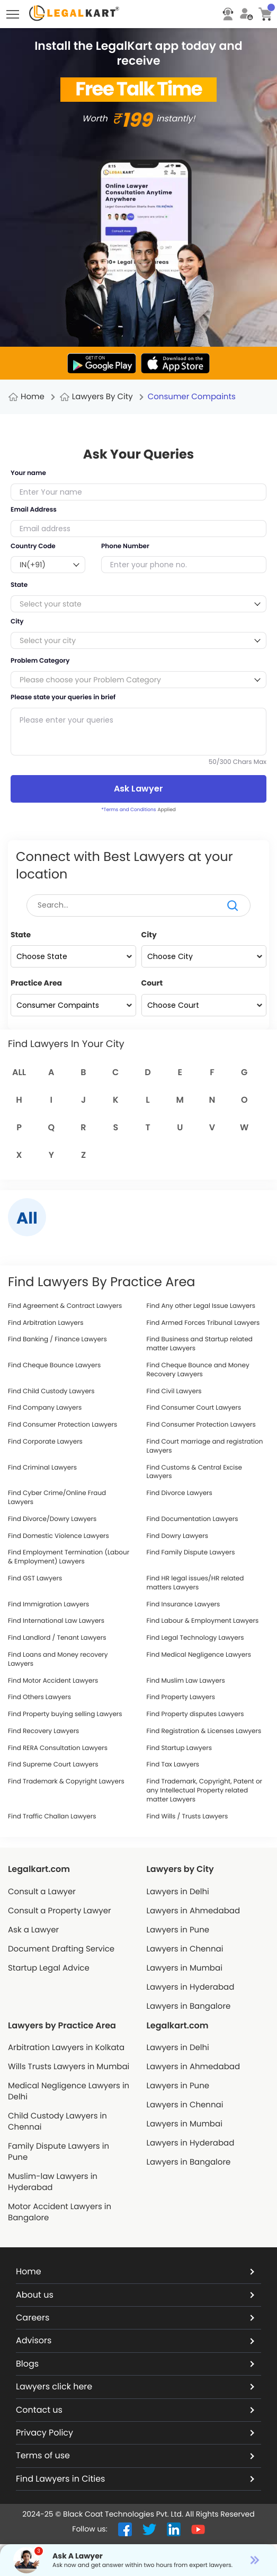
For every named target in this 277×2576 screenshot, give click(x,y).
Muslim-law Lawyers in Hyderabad (52, 2182)
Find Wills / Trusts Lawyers (187, 1817)
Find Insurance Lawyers (183, 1605)
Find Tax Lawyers (173, 1765)
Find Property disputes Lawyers (195, 1714)
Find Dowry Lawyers (178, 1536)
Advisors (135, 2340)
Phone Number (125, 546)
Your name (28, 473)
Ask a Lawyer (33, 1930)
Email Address (34, 510)
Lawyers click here (135, 2386)
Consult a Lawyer (42, 1891)
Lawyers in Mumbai (184, 1968)
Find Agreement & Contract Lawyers (65, 1306)
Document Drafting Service (61, 1949)
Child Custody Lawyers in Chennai (57, 2122)
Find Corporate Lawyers (45, 1442)
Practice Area (36, 983)
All (19, 1072)
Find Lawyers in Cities (135, 2479)
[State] (73, 956)
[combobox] (48, 564)
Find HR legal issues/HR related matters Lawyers (195, 1583)
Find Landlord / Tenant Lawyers (57, 1638)
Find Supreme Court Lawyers (53, 1765)
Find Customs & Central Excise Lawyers (195, 1472)
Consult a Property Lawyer (59, 1910)
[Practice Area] (73, 1005)
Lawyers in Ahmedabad (193, 1910)
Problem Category (40, 661)
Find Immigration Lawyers (48, 1605)
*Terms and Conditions (128, 810)
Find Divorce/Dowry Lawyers (52, 1519)
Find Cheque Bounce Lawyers (54, 1365)
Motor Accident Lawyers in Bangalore (59, 2212)
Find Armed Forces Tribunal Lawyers (203, 1323)
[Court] (204, 1005)
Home (32, 396)
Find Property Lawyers (181, 1697)
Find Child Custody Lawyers (51, 1391)
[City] (204, 956)
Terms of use (135, 2455)
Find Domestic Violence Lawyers (58, 1536)
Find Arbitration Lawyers (46, 1323)
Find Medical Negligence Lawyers (199, 1655)
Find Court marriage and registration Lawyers (205, 1446)
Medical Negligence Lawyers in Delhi (68, 2091)
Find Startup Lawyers (179, 1748)
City (149, 935)
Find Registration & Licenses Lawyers (204, 1731)
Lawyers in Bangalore (189, 2006)
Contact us (135, 2410)
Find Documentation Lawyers (192, 1519)
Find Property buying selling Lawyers (65, 1714)
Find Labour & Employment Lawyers (203, 1621)
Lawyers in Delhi (178, 1891)
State (21, 935)
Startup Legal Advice (49, 1968)
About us (135, 2295)
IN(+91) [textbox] (33, 564)
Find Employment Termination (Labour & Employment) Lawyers (68, 1557)
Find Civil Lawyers (174, 1391)
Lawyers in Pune (178, 1930)
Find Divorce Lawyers (179, 1493)
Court (152, 983)
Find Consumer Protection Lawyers (62, 1425)
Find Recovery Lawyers (43, 1731)
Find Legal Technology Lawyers (195, 1638)
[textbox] (138, 604)
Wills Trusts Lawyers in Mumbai (68, 2066)
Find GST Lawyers (35, 1579)
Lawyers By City (102, 396)
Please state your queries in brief (63, 697)
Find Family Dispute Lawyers (191, 1553)
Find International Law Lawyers (56, 1621)
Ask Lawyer (138, 789)
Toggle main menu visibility (13, 11)
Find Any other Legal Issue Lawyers (201, 1306)
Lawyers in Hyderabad (191, 1987)
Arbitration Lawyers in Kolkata (66, 2047)
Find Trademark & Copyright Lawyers (66, 1782)
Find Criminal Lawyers (42, 1468)
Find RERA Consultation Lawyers (58, 1748)
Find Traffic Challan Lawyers (52, 1817)
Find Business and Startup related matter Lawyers (200, 1344)
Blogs (135, 2364)
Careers (135, 2317)
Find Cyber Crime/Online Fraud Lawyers (57, 1498)
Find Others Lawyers (39, 1697)
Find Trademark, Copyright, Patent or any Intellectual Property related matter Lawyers (205, 1791)
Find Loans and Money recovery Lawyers (58, 1659)
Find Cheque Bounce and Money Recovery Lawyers (198, 1370)
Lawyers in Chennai (185, 1949)
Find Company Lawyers (45, 1408)
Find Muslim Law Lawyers (186, 1681)
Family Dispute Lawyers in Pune (58, 2152)
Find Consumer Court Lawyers (194, 1408)
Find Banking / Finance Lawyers (57, 1339)
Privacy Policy (135, 2432)
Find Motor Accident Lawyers (53, 1681)
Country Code (33, 546)
